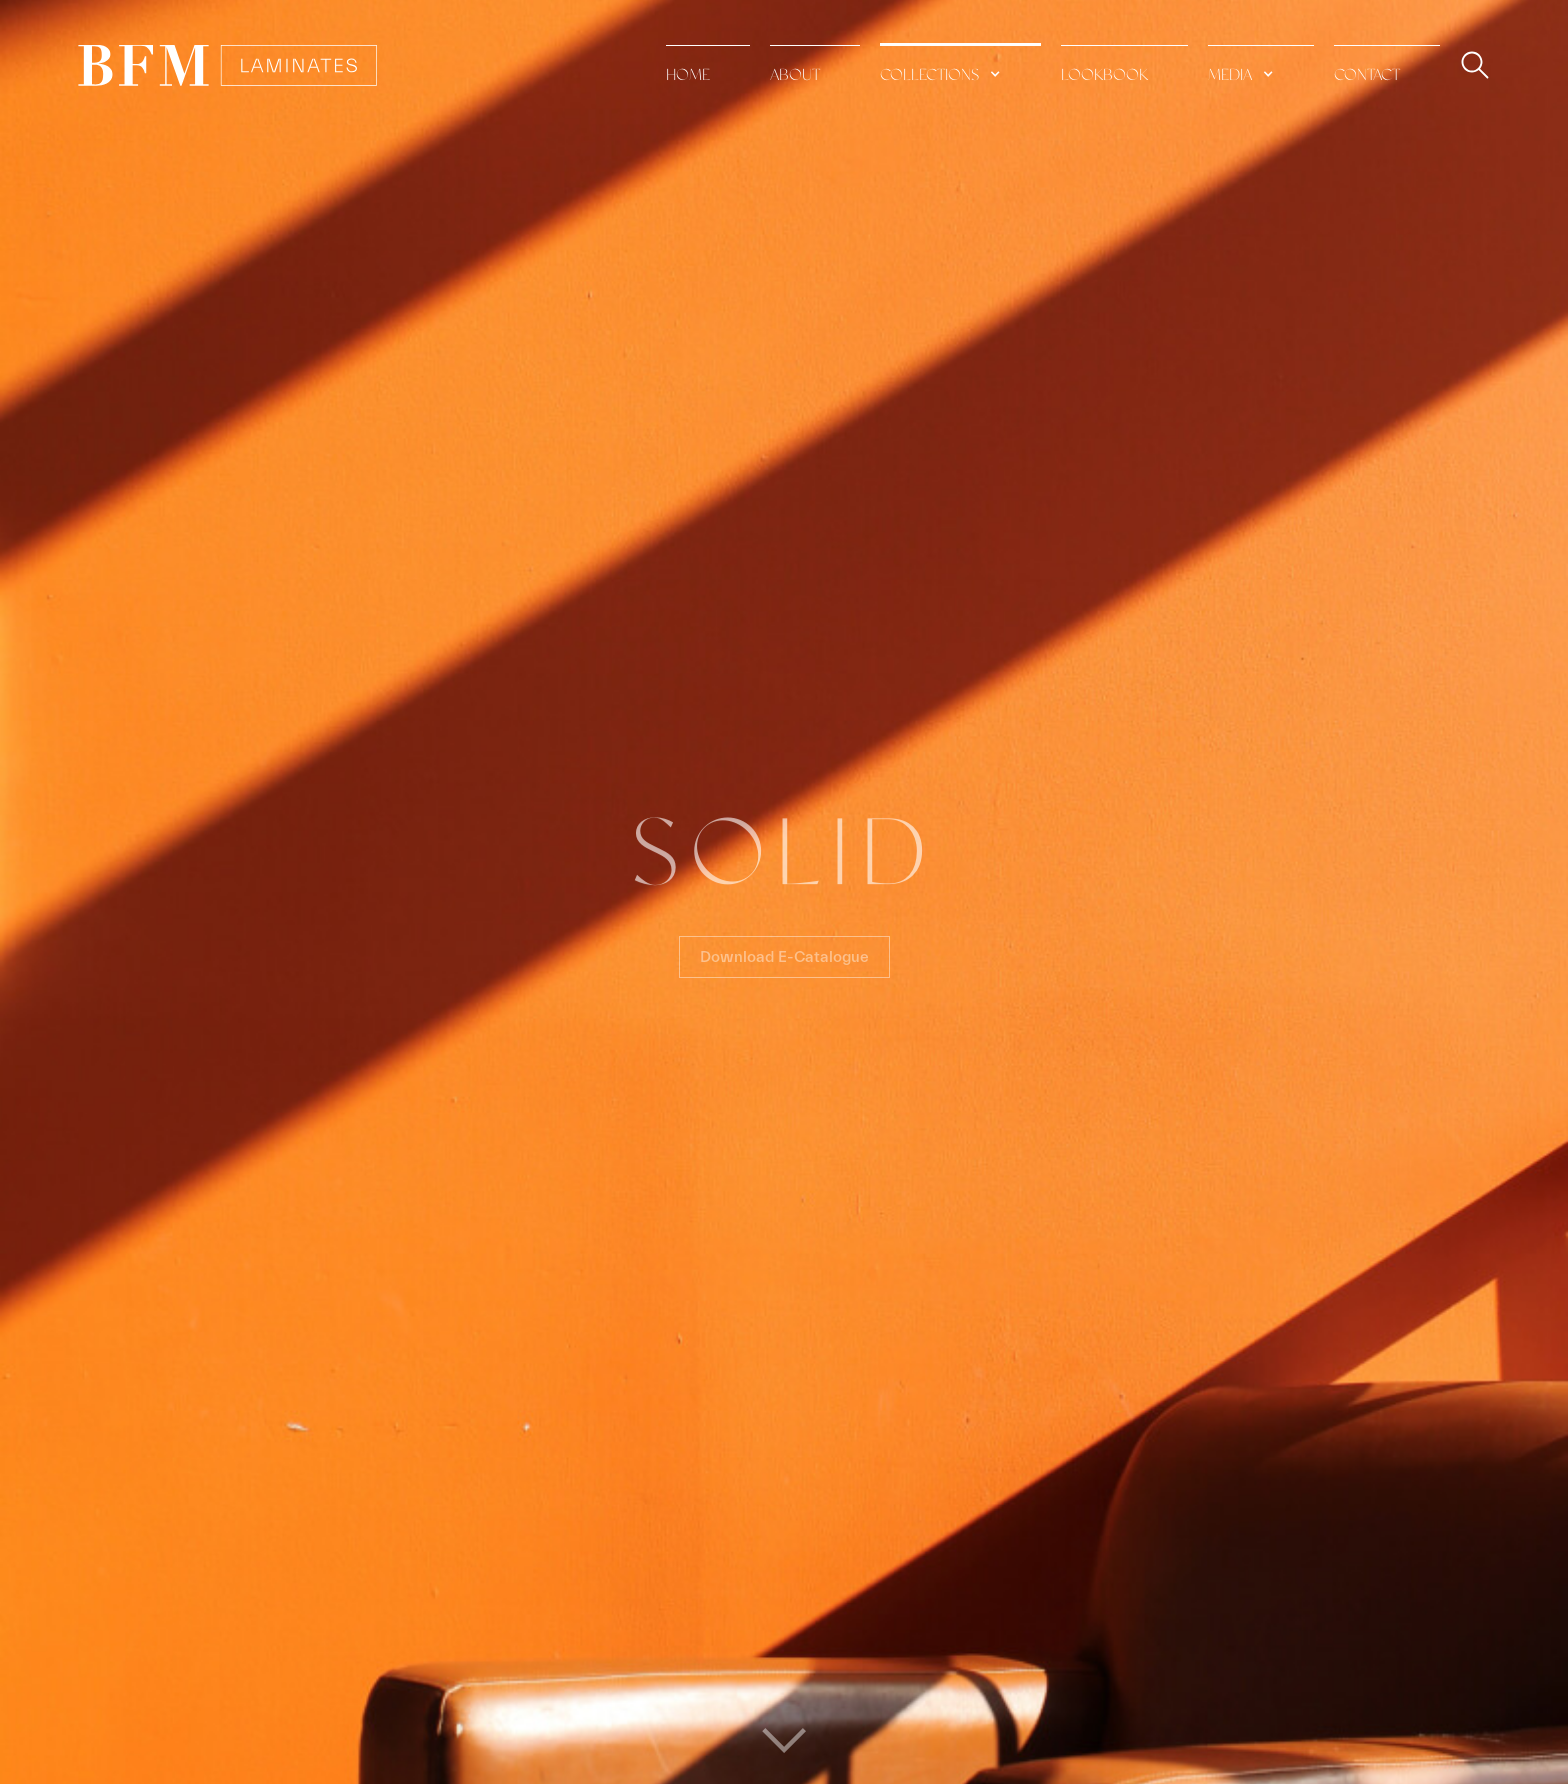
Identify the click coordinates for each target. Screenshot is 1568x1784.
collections (929, 75)
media (1230, 75)
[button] (960, 64)
